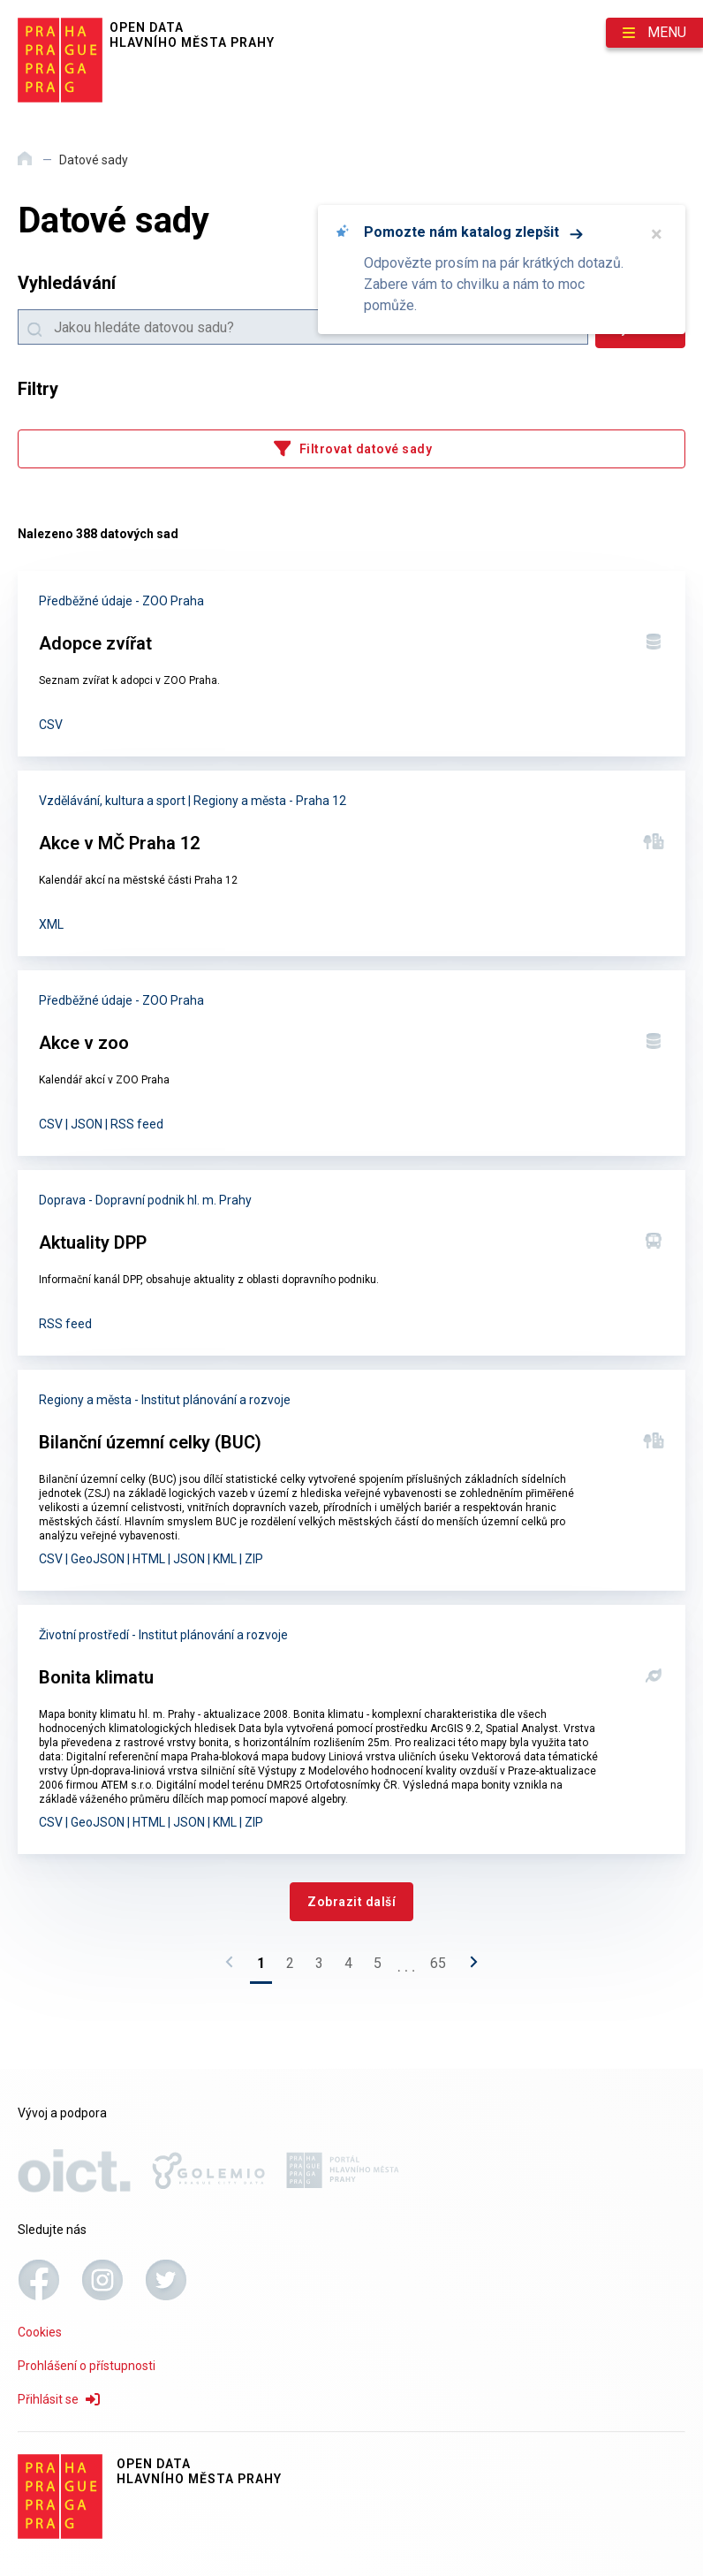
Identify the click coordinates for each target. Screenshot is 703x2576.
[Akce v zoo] (351, 1063)
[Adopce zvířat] (351, 663)
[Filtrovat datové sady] (351, 448)
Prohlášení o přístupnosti (86, 2366)
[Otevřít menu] (654, 33)
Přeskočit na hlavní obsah (0, 1)
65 (438, 1963)
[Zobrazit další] (351, 1901)
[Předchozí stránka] (234, 1967)
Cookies (40, 2332)
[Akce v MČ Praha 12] (351, 863)
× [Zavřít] (656, 234)
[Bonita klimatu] (351, 1729)
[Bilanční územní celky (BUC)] (351, 1480)
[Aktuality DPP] (351, 1263)
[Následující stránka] (469, 1967)
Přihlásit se (59, 2399)
